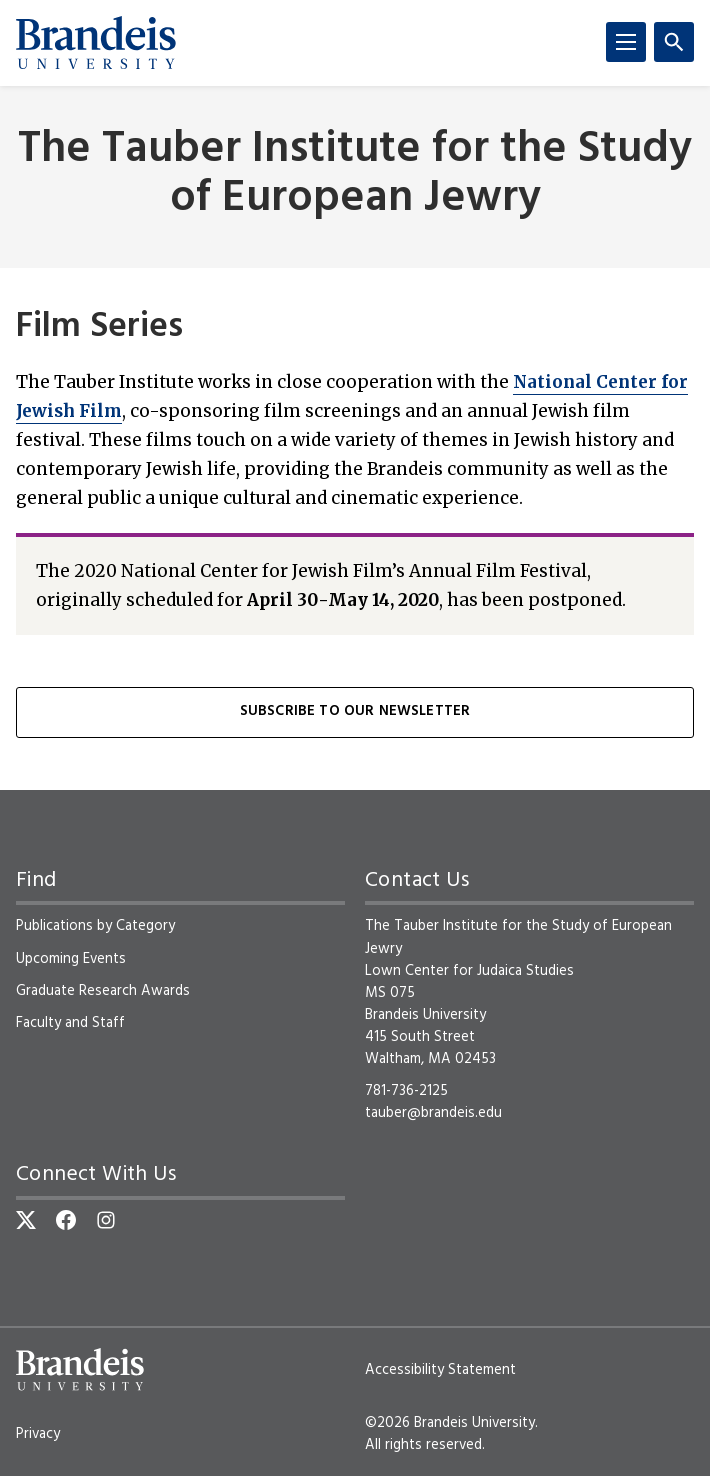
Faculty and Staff (70, 1023)
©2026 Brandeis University (450, 1423)
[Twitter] (26, 1220)
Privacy (38, 1434)
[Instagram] (106, 1220)
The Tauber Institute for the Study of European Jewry (355, 175)
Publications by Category (95, 926)
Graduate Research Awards (103, 991)
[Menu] (626, 42)
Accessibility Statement (440, 1370)
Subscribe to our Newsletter (355, 711)
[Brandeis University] (96, 43)
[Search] (674, 42)
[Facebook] (66, 1220)
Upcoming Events (71, 959)
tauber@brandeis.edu (433, 1113)
